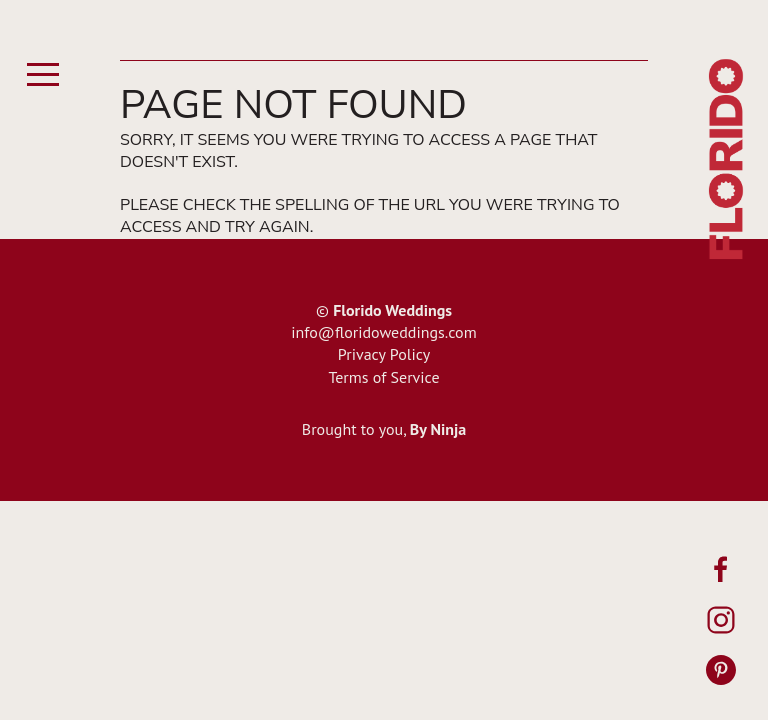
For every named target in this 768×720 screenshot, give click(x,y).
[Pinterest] (721, 670)
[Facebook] (721, 570)
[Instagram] (721, 620)
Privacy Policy (384, 354)
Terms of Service (383, 377)
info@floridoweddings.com (383, 332)
